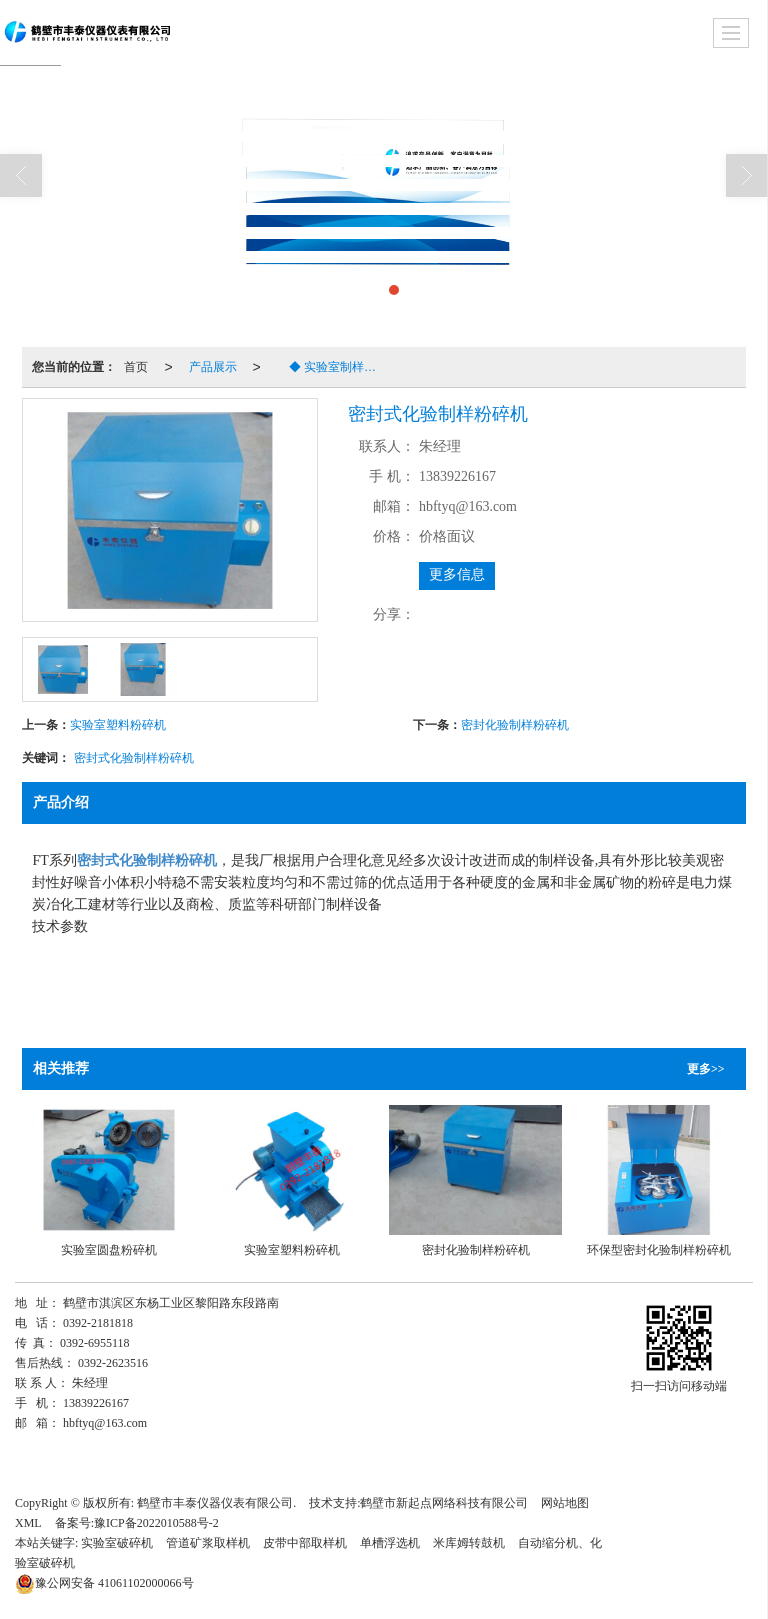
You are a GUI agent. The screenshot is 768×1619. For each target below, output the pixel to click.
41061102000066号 (104, 1583)
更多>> (706, 1069)
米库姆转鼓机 (469, 1543)
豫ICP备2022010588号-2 (156, 1523)
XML (28, 1523)
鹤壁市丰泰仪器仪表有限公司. (216, 1503)
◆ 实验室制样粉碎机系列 (331, 367)
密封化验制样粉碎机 (515, 725)
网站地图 (565, 1503)
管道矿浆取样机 (208, 1543)
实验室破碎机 (117, 1543)
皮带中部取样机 (305, 1543)
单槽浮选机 (390, 1543)
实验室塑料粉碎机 (118, 725)
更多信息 (457, 574)
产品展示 (213, 367)
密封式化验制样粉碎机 (134, 758)
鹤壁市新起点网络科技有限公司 (444, 1503)
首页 (136, 367)
